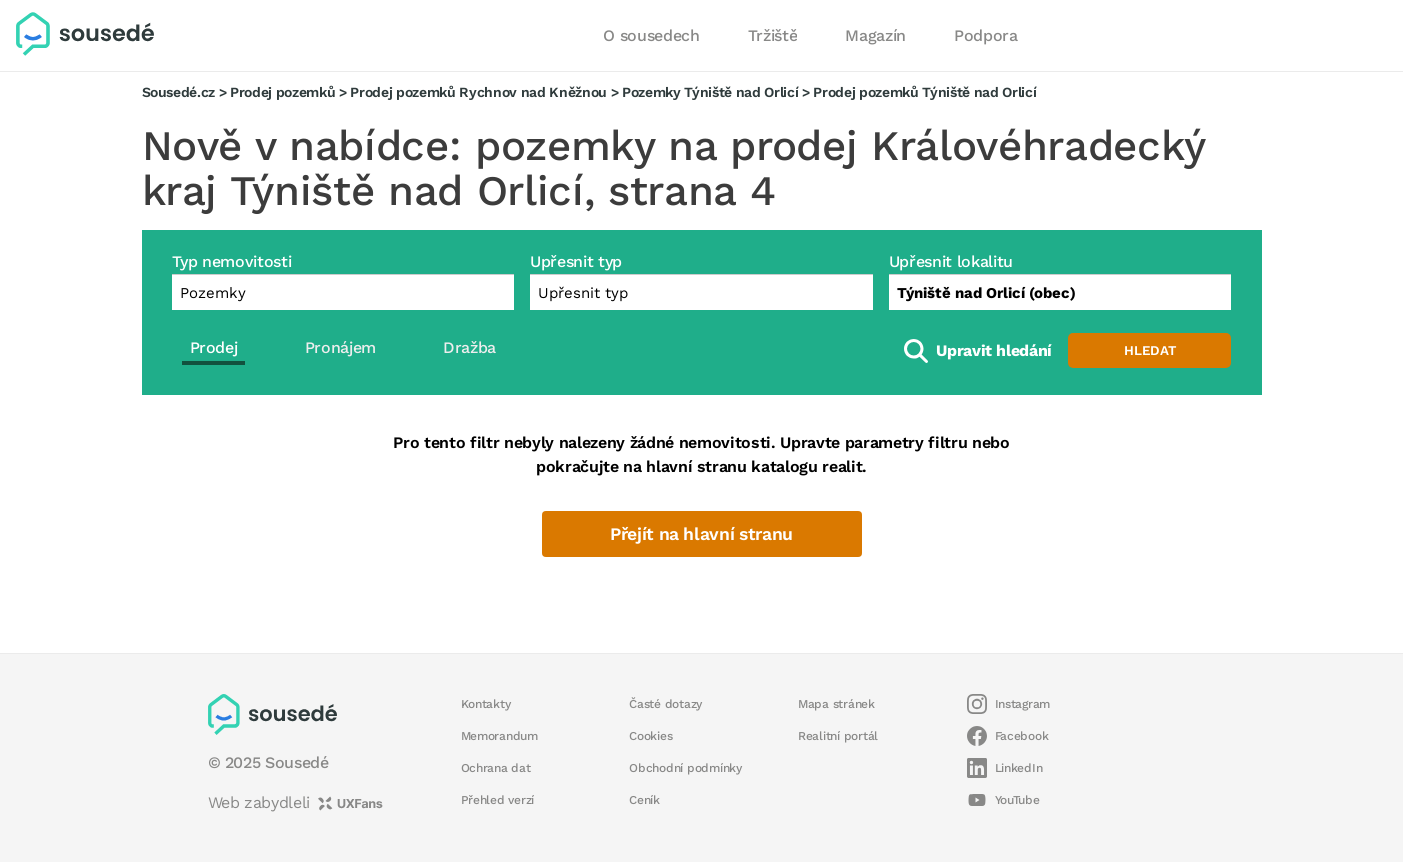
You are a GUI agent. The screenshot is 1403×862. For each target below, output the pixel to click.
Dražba (469, 347)
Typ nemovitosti (232, 261)
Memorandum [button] (499, 736)
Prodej (214, 347)
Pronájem (340, 347)
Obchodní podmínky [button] (685, 768)
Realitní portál (838, 736)
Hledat (1150, 350)
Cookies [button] (650, 736)
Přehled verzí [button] (498, 800)
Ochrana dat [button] (496, 768)
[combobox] (1060, 292)
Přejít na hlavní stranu (701, 534)
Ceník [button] (644, 800)
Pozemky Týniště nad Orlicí (710, 92)
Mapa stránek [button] (836, 704)
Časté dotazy (665, 704)
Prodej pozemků (282, 92)
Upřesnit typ (576, 261)
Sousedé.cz (179, 92)
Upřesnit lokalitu (951, 261)
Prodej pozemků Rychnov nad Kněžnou (478, 92)
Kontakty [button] (486, 704)
